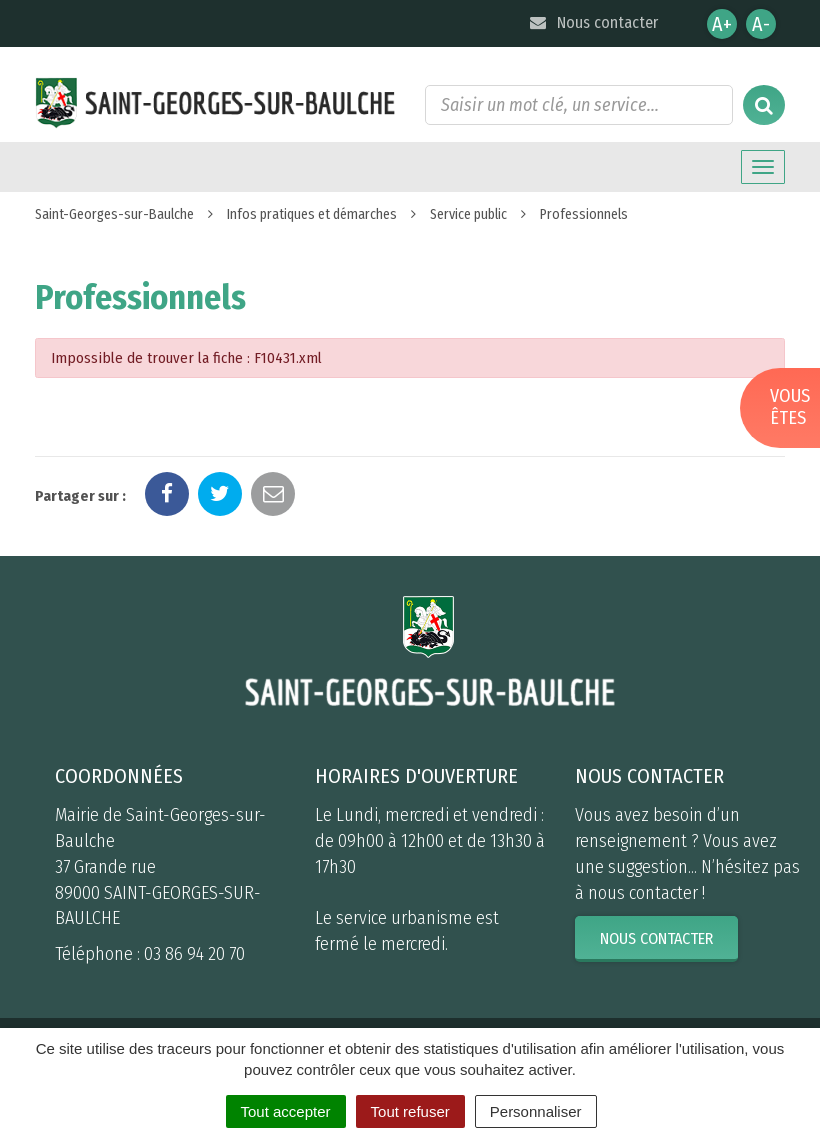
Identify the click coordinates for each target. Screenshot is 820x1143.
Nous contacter (592, 22)
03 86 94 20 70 (194, 954)
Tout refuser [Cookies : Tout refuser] (410, 1111)
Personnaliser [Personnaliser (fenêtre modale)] (536, 1111)
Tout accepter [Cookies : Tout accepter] (286, 1111)
